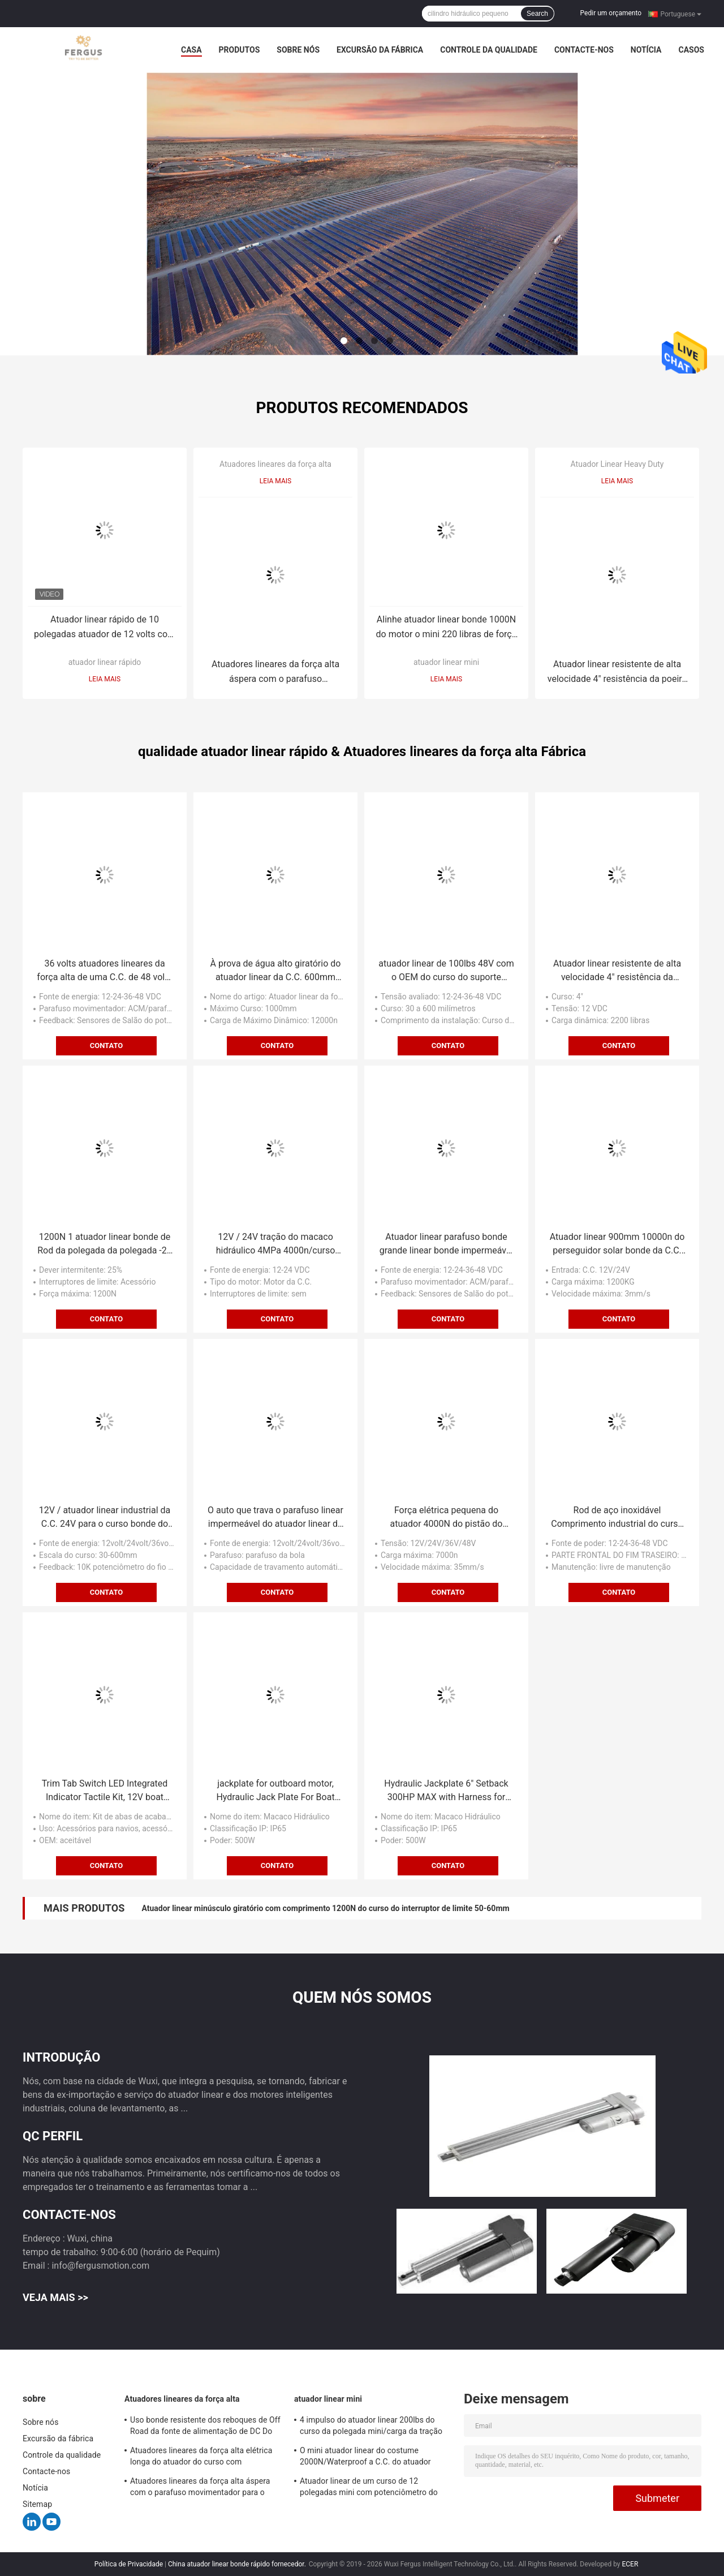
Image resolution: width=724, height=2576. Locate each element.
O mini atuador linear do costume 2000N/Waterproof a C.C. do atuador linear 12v (365, 2458)
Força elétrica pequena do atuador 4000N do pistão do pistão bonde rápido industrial (446, 1518)
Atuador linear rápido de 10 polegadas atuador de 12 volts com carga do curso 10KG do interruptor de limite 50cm (104, 628)
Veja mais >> (55, 2297)
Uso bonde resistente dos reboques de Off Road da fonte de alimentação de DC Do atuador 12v (205, 2427)
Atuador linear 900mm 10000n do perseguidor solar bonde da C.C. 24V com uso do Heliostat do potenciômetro (617, 1244)
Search (537, 14)
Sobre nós (298, 49)
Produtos (239, 49)
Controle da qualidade (488, 49)
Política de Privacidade (128, 2564)
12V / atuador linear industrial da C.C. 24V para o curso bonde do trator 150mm (105, 1518)
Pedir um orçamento (610, 13)
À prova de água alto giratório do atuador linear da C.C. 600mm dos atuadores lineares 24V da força (275, 971)
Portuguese (680, 14)
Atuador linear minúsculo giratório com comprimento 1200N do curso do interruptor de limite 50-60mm (325, 1908)
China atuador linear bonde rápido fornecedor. (238, 2564)
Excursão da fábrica (380, 49)
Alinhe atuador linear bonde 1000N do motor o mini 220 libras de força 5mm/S (446, 628)
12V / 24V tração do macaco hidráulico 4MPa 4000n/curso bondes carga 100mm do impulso (275, 1244)
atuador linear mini (446, 662)
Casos (691, 49)
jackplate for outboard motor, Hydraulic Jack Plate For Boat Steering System (275, 1791)
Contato (106, 1045)
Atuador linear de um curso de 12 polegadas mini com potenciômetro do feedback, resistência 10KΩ (369, 2488)
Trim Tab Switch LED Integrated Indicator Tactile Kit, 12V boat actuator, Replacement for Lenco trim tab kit (105, 1791)
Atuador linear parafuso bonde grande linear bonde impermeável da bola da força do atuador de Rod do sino (447, 1244)
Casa (191, 49)
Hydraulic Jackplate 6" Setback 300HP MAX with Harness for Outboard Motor (446, 1791)
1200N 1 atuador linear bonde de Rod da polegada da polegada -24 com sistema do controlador (104, 1244)
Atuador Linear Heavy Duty (617, 464)
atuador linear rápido (104, 662)
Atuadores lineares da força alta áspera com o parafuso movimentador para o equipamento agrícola (275, 672)
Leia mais (104, 679)
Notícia (646, 49)
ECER (630, 2564)
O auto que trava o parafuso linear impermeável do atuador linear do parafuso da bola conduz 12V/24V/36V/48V (275, 1518)
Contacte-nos (584, 49)
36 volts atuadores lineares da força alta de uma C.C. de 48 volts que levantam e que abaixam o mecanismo (104, 971)
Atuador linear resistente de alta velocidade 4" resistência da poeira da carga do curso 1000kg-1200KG (617, 672)
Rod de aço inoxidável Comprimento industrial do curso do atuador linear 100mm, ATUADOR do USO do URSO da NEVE (617, 1518)
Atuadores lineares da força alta (275, 464)
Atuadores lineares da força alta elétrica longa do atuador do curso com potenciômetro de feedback (201, 2458)
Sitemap (37, 2504)
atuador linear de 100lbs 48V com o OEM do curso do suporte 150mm (446, 971)
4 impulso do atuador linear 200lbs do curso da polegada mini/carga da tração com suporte (371, 2427)
